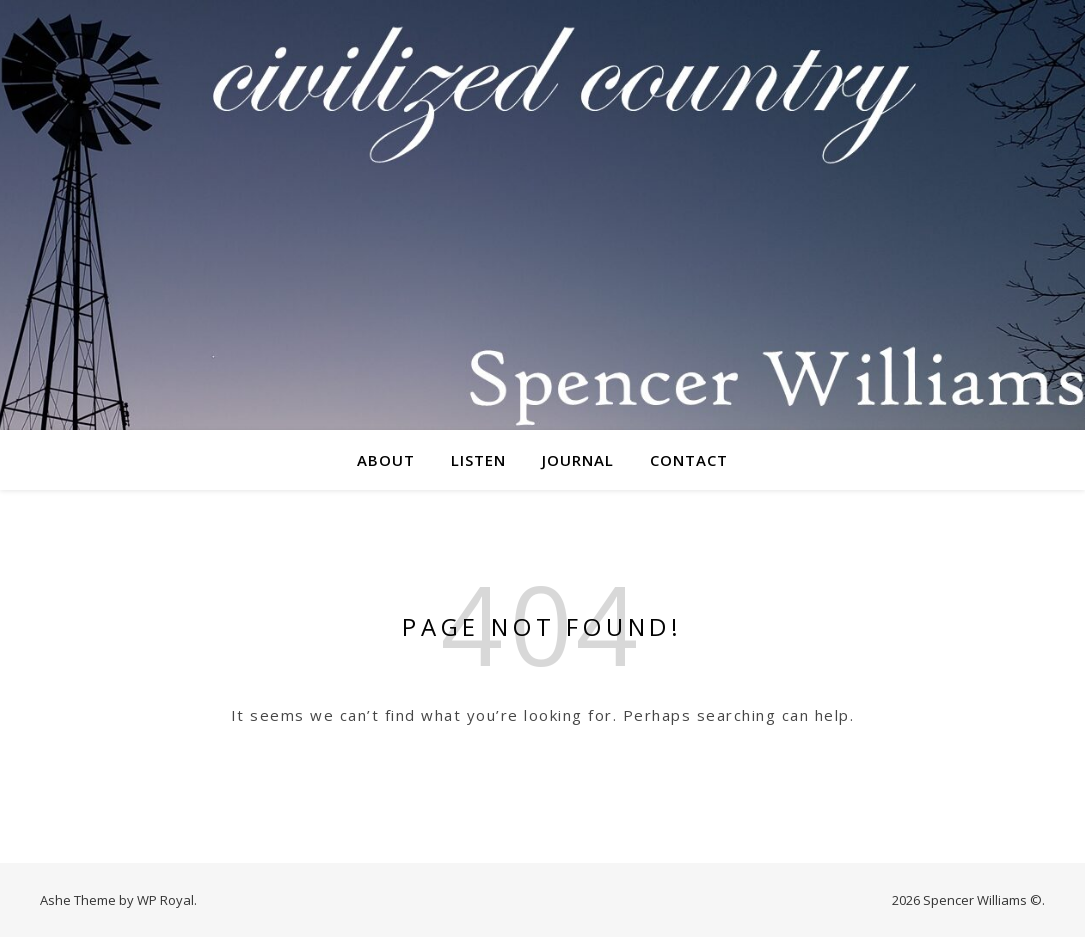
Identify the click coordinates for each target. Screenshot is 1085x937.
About (386, 460)
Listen (478, 460)
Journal (578, 460)
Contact (689, 460)
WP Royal (165, 900)
